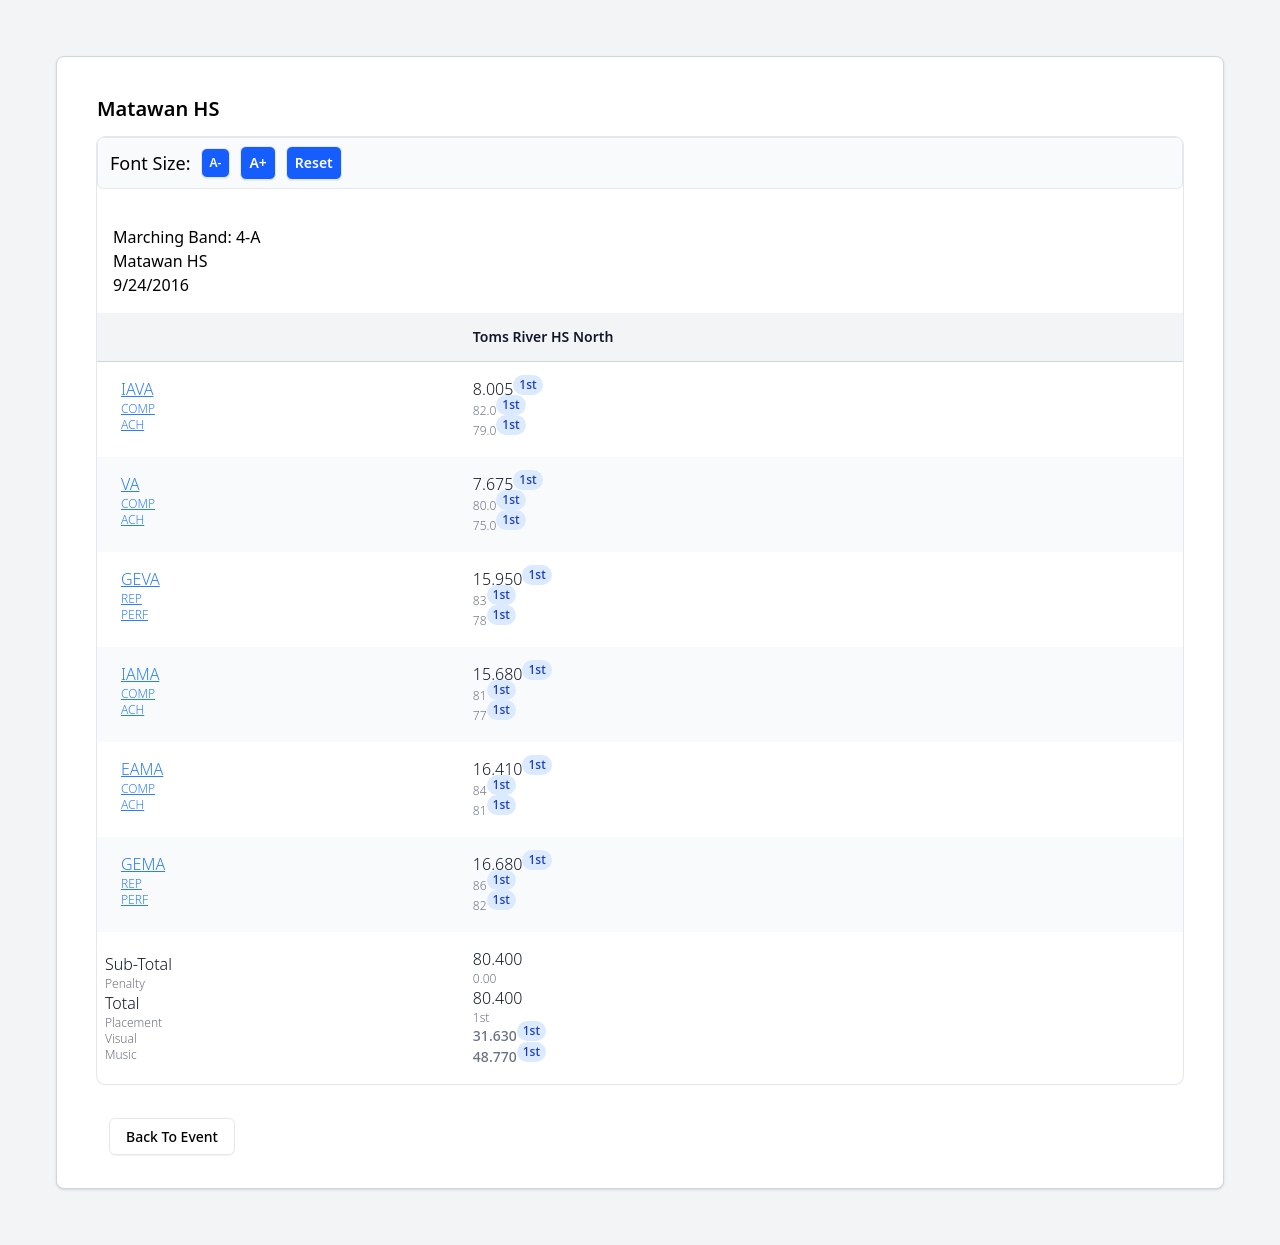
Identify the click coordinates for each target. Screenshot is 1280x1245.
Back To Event (172, 1136)
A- (216, 162)
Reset (314, 162)
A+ (257, 162)
